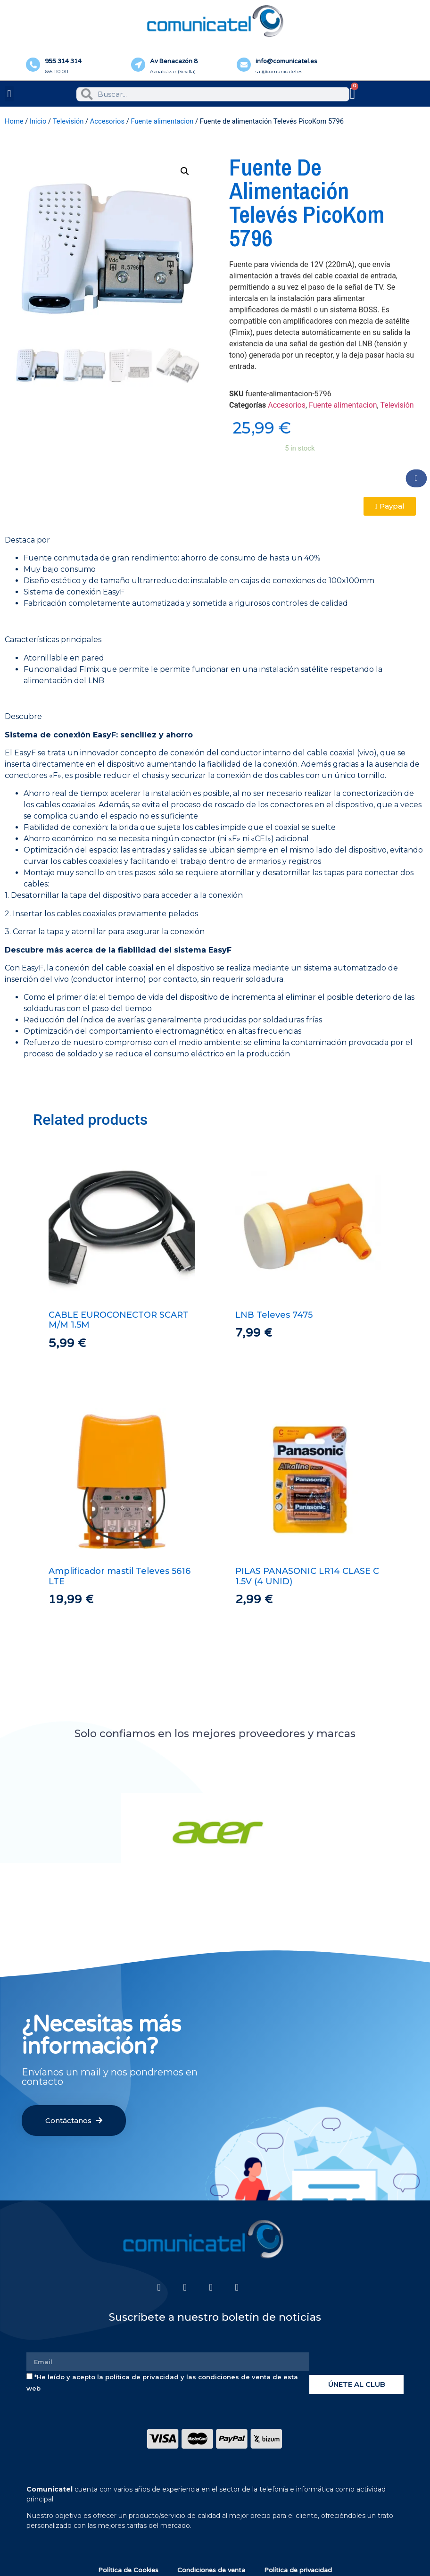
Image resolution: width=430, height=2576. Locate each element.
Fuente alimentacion (162, 121)
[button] (9, 93)
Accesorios (107, 121)
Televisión (68, 121)
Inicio (38, 121)
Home (14, 121)
